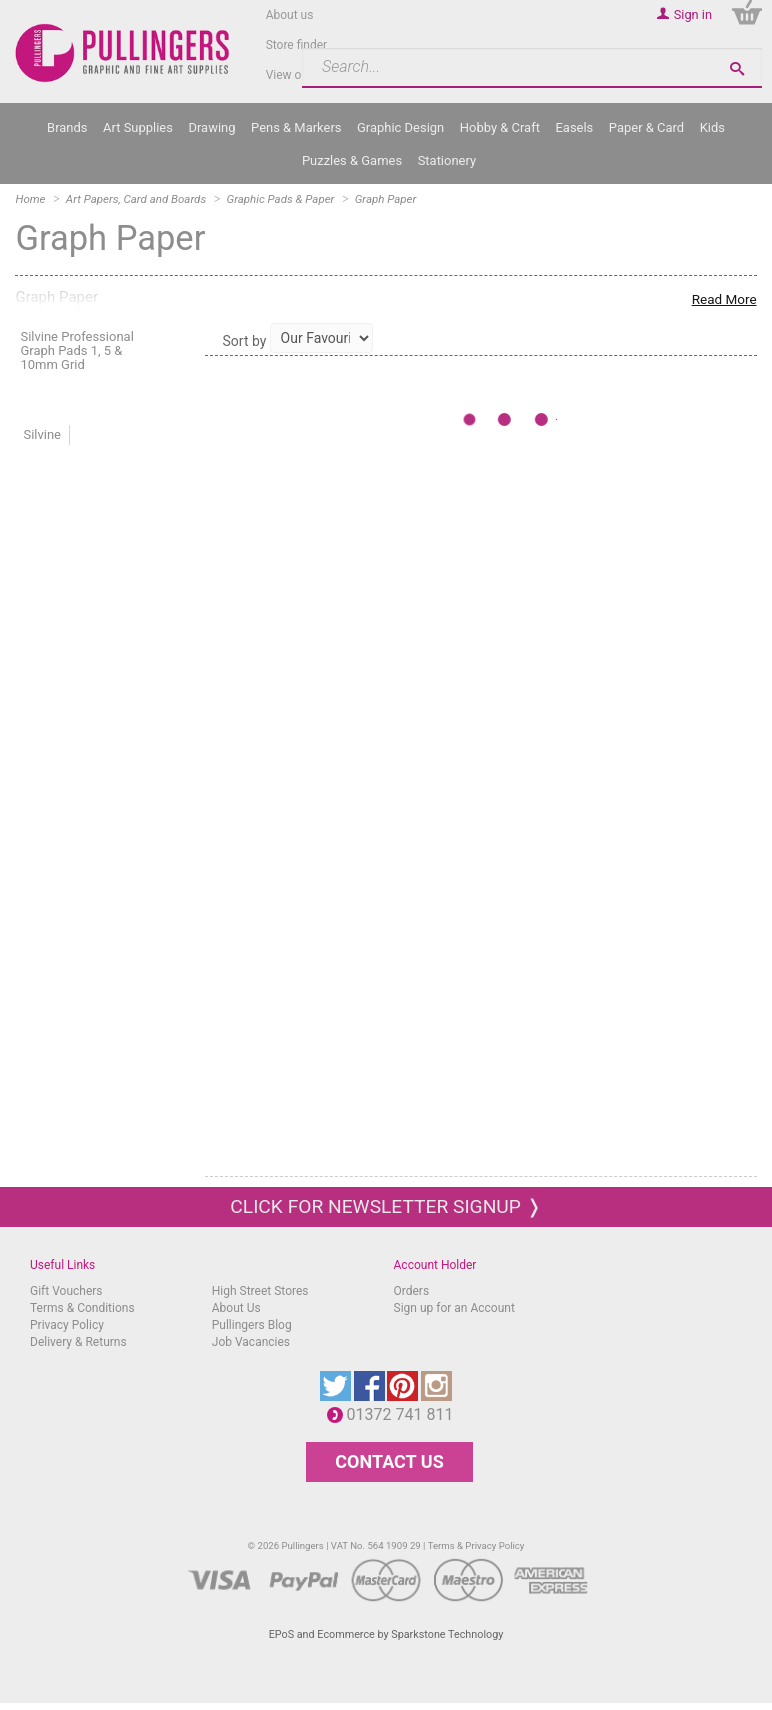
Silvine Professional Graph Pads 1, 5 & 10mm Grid (76, 351)
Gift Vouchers (66, 1291)
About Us (236, 1308)
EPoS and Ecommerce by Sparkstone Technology (386, 1634)
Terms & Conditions (82, 1308)
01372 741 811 (405, 1414)
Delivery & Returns (78, 1342)
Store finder (297, 45)
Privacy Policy (67, 1325)
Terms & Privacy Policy (476, 1545)
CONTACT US (389, 1461)
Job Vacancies (251, 1342)
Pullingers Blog (252, 1325)
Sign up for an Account (454, 1308)
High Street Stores (260, 1291)
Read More (724, 299)
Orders (412, 1291)
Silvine (42, 434)
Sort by (245, 341)
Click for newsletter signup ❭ (385, 1206)
